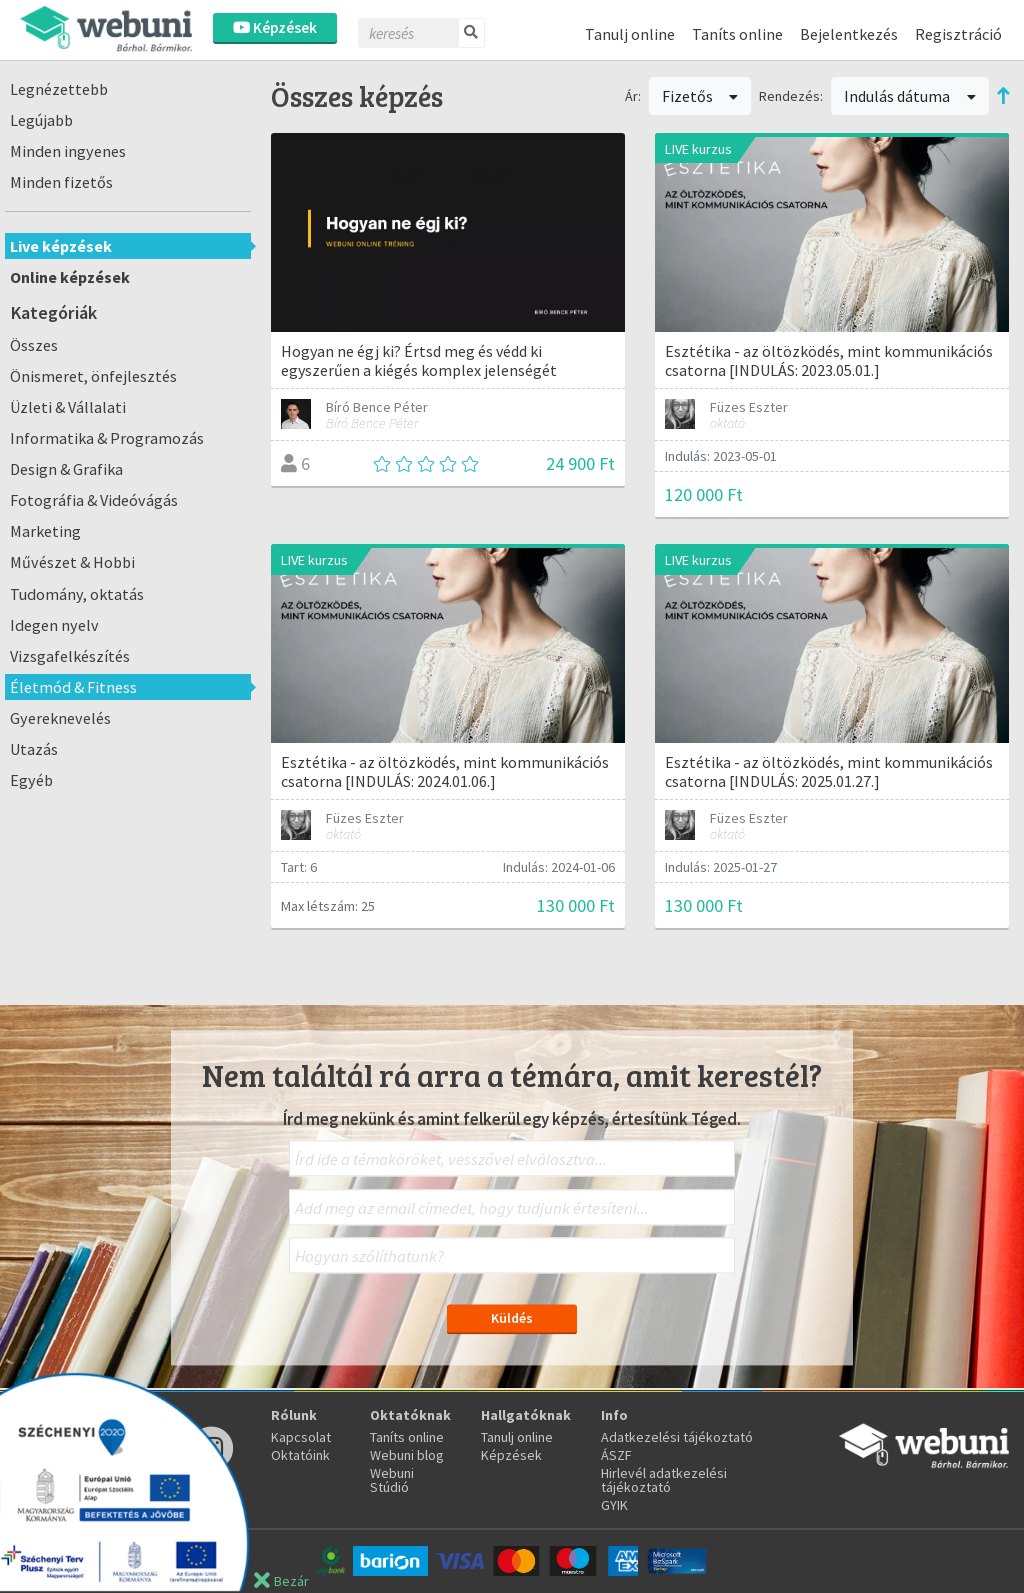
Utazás (34, 749)
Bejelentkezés (849, 34)
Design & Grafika (66, 469)
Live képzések (61, 246)
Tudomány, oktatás (77, 594)
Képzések (275, 27)
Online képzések (70, 277)
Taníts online (737, 34)
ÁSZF (616, 1455)
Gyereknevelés (60, 718)
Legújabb (41, 120)
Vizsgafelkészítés (70, 656)
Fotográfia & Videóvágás (94, 500)
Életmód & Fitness (73, 687)
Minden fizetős (61, 182)
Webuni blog (407, 1455)
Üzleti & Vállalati (68, 407)
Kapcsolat (301, 1437)
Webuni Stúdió (392, 1480)
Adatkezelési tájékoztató (677, 1437)
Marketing (45, 531)
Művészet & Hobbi (72, 562)
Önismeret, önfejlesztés (93, 376)
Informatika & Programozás (107, 438)
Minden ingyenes (68, 151)
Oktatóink (300, 1455)
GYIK (614, 1505)
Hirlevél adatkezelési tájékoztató (664, 1480)
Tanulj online (630, 34)
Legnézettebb (59, 89)
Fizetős (700, 96)
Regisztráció (958, 34)
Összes (34, 345)
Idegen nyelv (54, 625)
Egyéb (31, 780)
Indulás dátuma (910, 96)
